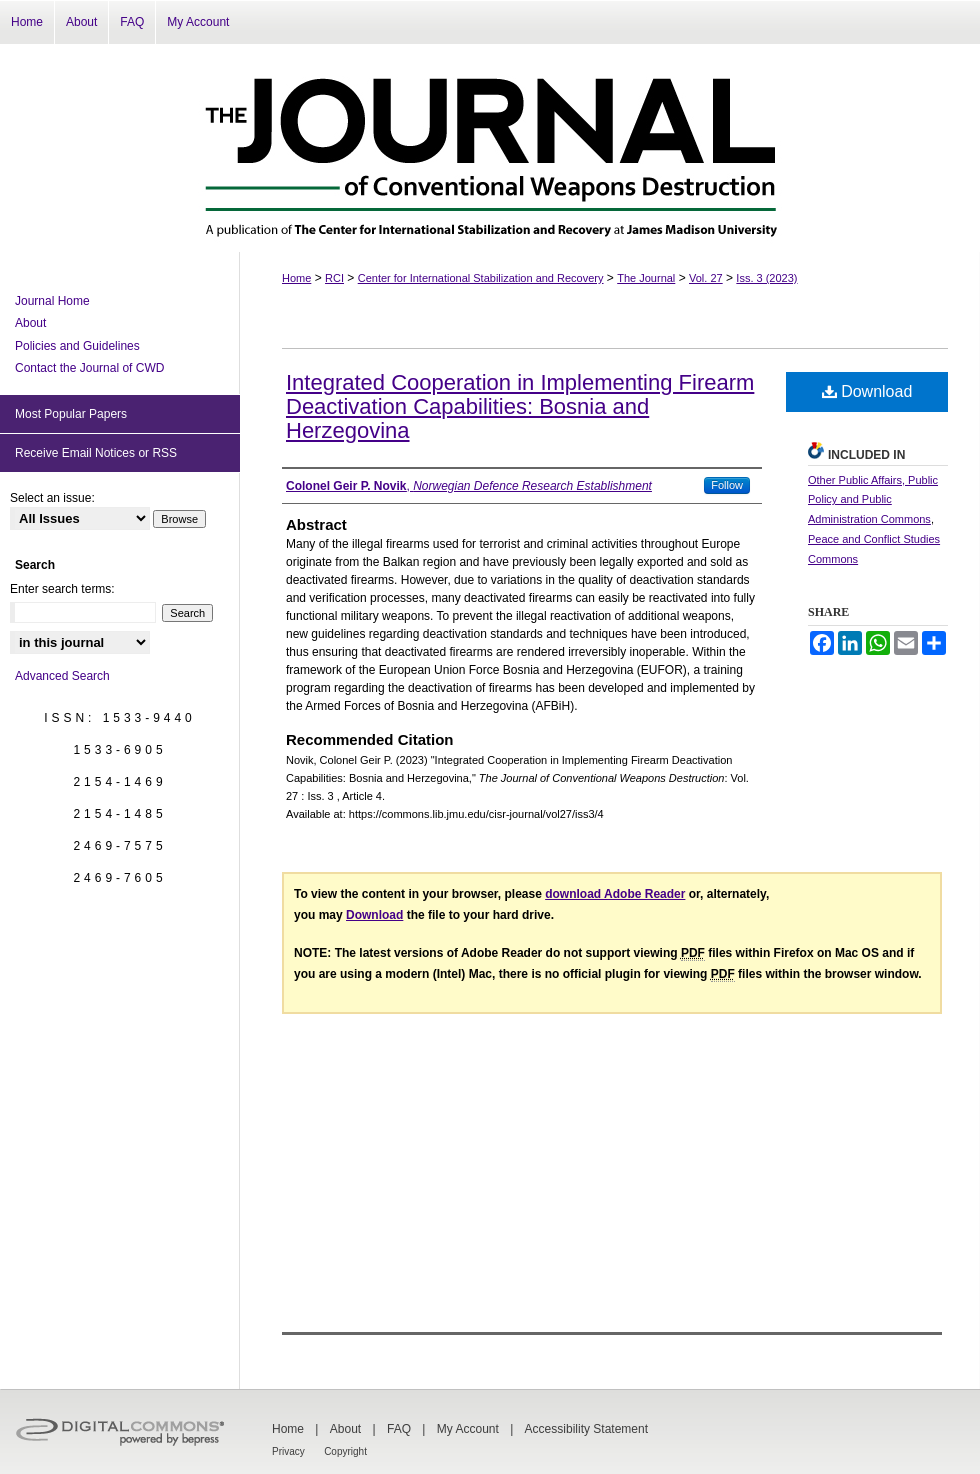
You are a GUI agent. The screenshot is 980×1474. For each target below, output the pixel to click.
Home (296, 278)
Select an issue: (52, 498)
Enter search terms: (62, 589)
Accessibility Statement (586, 1429)
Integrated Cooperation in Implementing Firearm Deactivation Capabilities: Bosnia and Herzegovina (520, 406)
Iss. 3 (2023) (766, 278)
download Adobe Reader (615, 894)
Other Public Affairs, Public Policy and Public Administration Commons (873, 500)
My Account (468, 1429)
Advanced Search (62, 676)
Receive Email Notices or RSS (96, 453)
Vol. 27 (706, 278)
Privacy (288, 1451)
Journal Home (52, 301)
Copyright (345, 1451)
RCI (334, 278)
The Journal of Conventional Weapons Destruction (490, 148)
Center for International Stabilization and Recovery (481, 278)
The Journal (646, 278)
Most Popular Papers (71, 414)
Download (867, 391)
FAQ (399, 1429)
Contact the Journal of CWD (89, 368)
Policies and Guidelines (77, 346)
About (30, 323)
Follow (727, 485)
